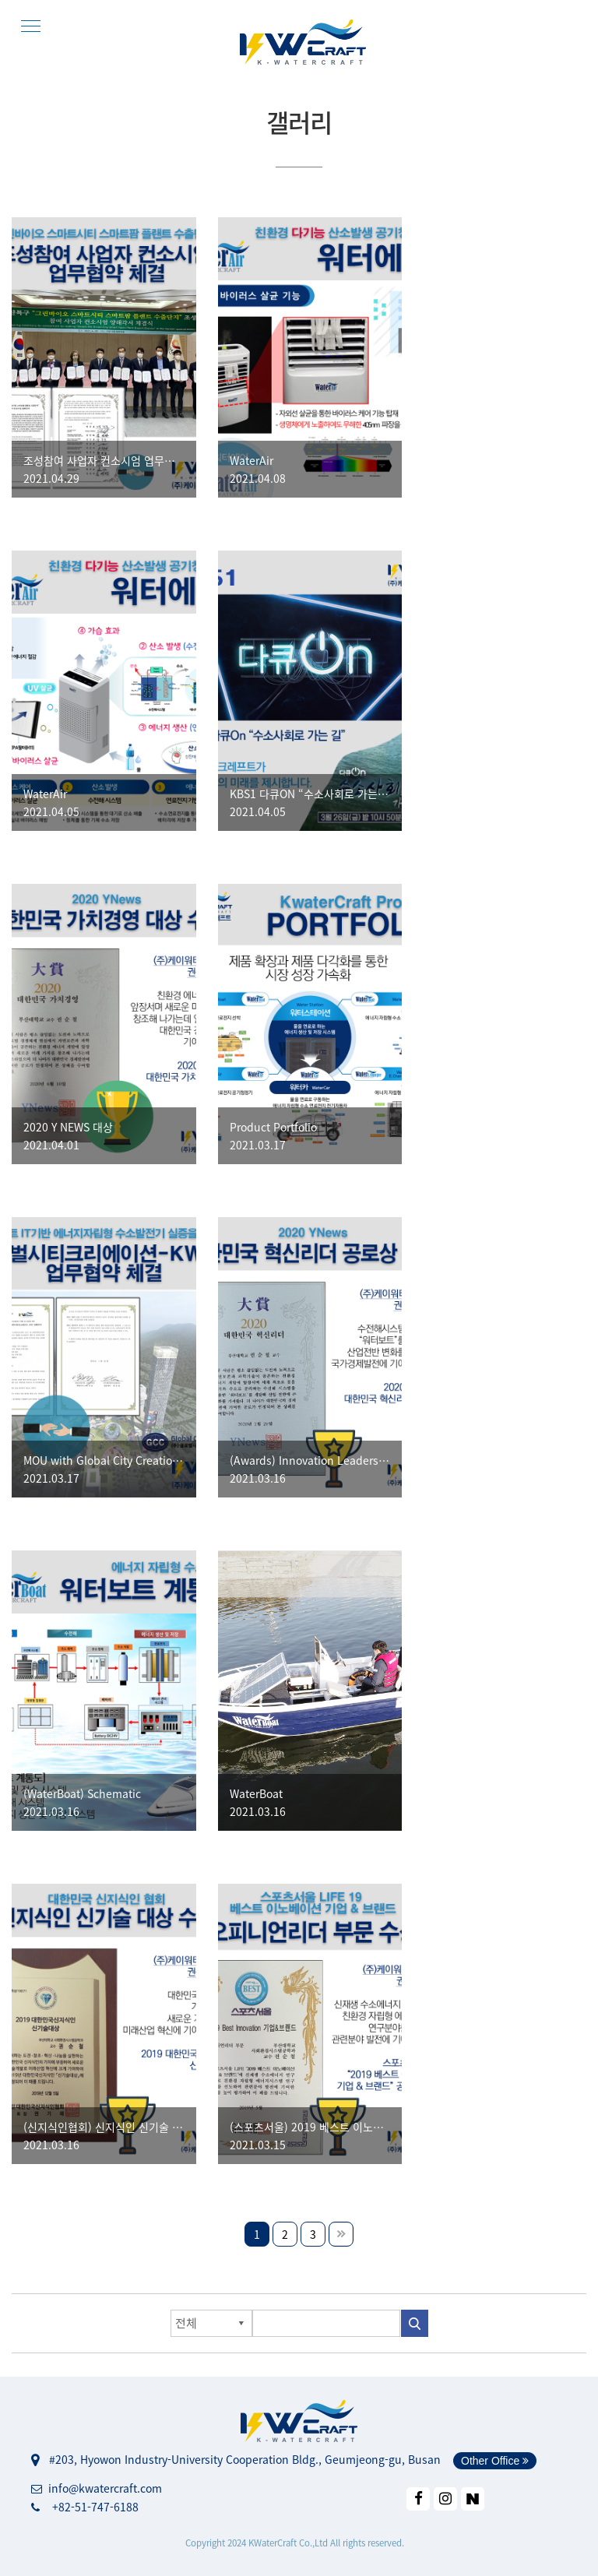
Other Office (495, 2461)
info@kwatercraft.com (96, 2488)
